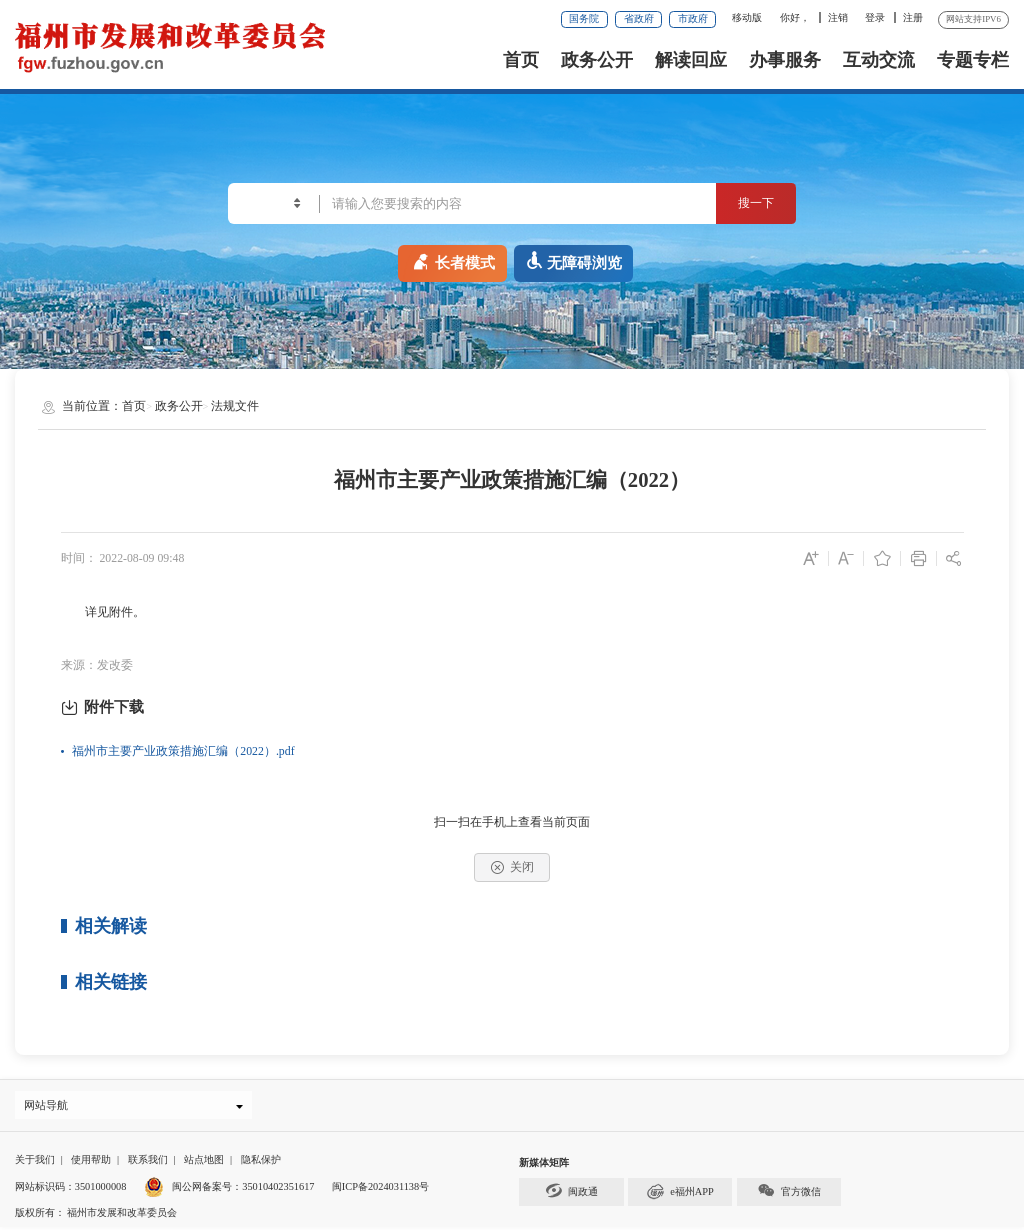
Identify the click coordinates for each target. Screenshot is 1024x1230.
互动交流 (879, 60)
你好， (795, 17)
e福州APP (680, 1195)
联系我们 (148, 1162)
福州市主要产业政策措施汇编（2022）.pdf (183, 751)
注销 (838, 17)
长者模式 (452, 260)
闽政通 (572, 1194)
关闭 (512, 867)
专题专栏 (973, 60)
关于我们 (35, 1162)
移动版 (747, 17)
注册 (913, 17)
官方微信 (789, 1194)
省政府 (639, 18)
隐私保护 (261, 1162)
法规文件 (235, 406)
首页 (521, 60)
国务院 (584, 18)
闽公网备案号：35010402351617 (243, 1189)
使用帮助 (91, 1162)
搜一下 (748, 203)
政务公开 (597, 60)
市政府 (693, 18)
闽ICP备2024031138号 (380, 1189)
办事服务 (785, 60)
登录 (875, 17)
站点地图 (204, 1162)
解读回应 (691, 60)
